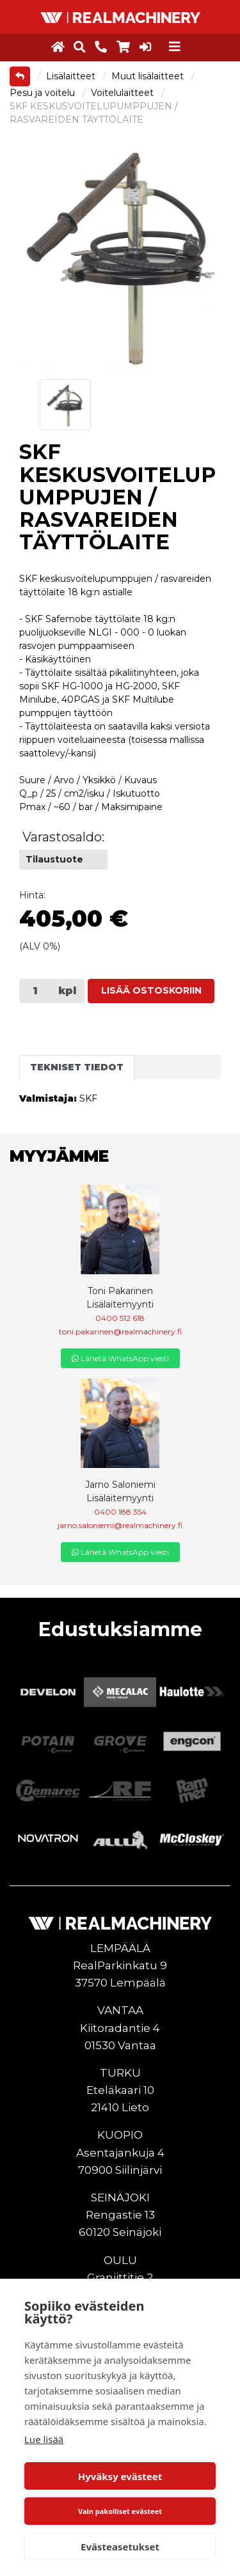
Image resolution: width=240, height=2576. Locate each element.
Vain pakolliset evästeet (120, 2511)
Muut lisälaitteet (148, 76)
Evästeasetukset (120, 2546)
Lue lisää (43, 2439)
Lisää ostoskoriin (151, 990)
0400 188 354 (120, 1512)
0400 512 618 (120, 1318)
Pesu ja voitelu (43, 92)
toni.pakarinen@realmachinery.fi (120, 1331)
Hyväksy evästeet (120, 2476)
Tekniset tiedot (77, 1067)
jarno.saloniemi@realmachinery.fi (120, 1525)
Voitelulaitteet (123, 92)
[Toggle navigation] (175, 46)
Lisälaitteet (72, 76)
